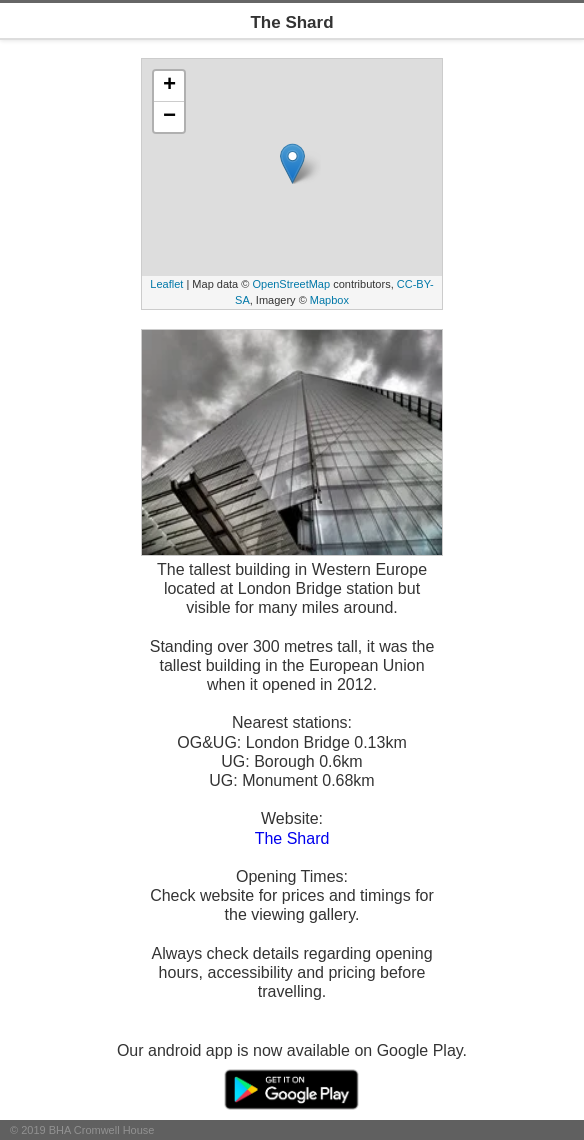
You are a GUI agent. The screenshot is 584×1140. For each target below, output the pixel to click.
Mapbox (329, 300)
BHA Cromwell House (102, 1130)
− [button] (169, 117)
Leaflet (166, 284)
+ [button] (169, 86)
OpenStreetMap (291, 284)
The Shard (292, 838)
